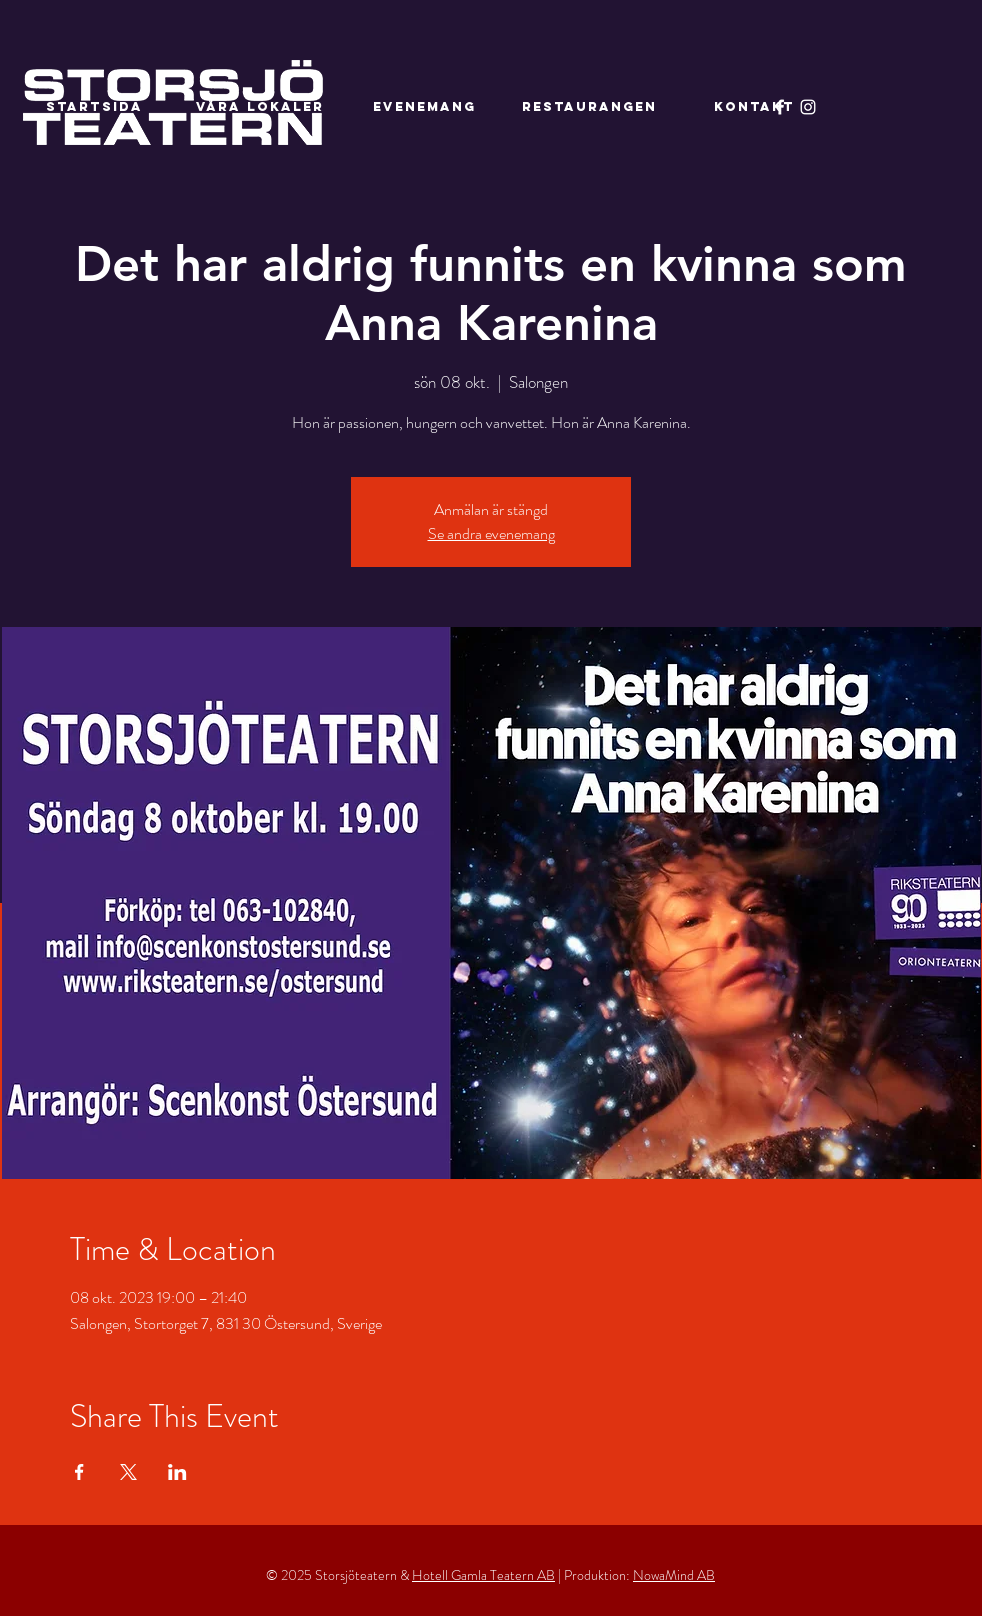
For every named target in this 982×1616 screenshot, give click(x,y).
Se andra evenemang (491, 533)
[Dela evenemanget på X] (128, 1472)
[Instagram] (808, 107)
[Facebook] (780, 107)
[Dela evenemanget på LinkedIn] (177, 1472)
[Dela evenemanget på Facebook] (79, 1472)
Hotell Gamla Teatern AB (483, 1575)
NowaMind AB (674, 1575)
